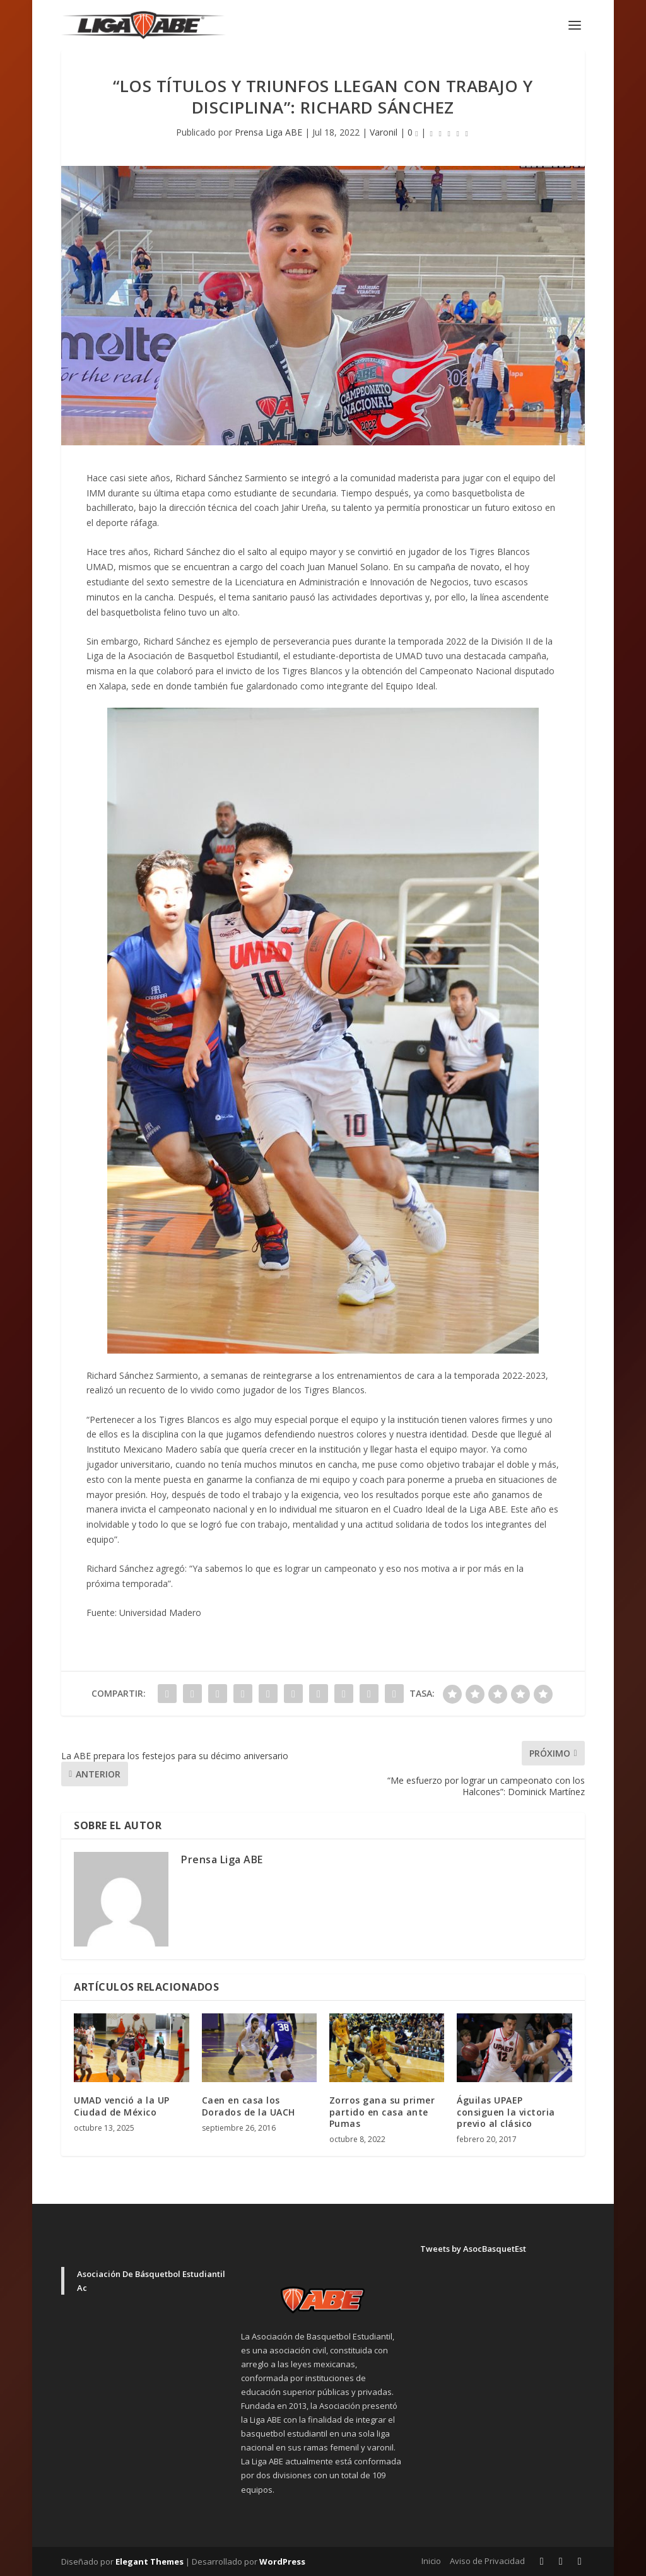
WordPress (282, 2561)
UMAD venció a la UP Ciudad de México (122, 2105)
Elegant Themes (149, 2561)
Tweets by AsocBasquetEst (473, 2248)
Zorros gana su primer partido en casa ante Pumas (382, 2111)
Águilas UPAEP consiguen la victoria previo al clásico (506, 2111)
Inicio (431, 2561)
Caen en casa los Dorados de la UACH (248, 2105)
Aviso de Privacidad (487, 2561)
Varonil (383, 132)
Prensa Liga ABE (268, 132)
